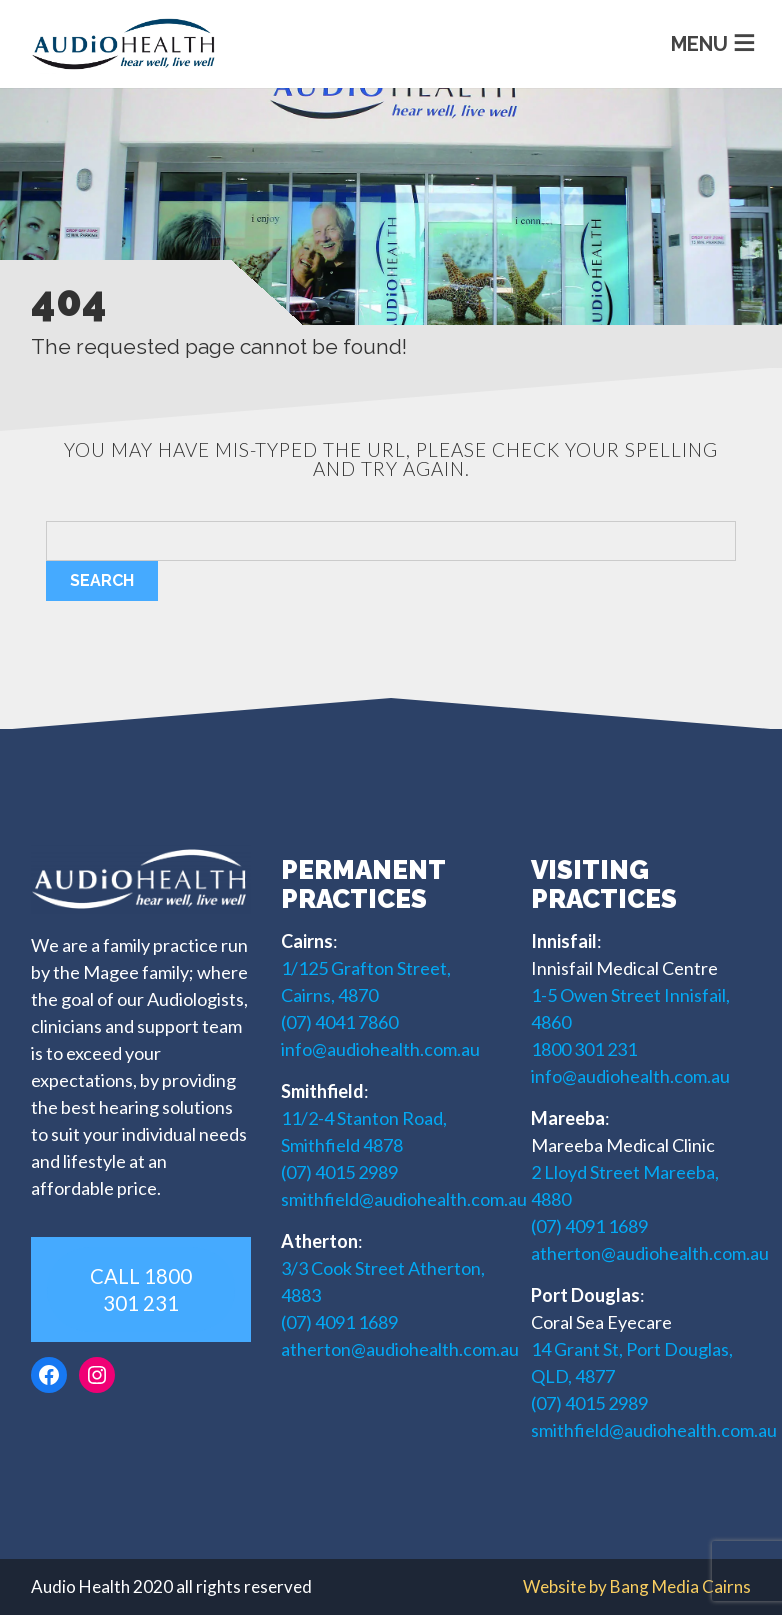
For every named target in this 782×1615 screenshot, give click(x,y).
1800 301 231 (584, 1049)
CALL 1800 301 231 (141, 1289)
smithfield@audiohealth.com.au (404, 1199)
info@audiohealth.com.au (380, 1049)
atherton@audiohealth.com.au (400, 1349)
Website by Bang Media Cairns (637, 1586)
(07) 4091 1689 (339, 1322)
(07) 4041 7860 (339, 1022)
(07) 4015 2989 (339, 1172)
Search (102, 580)
